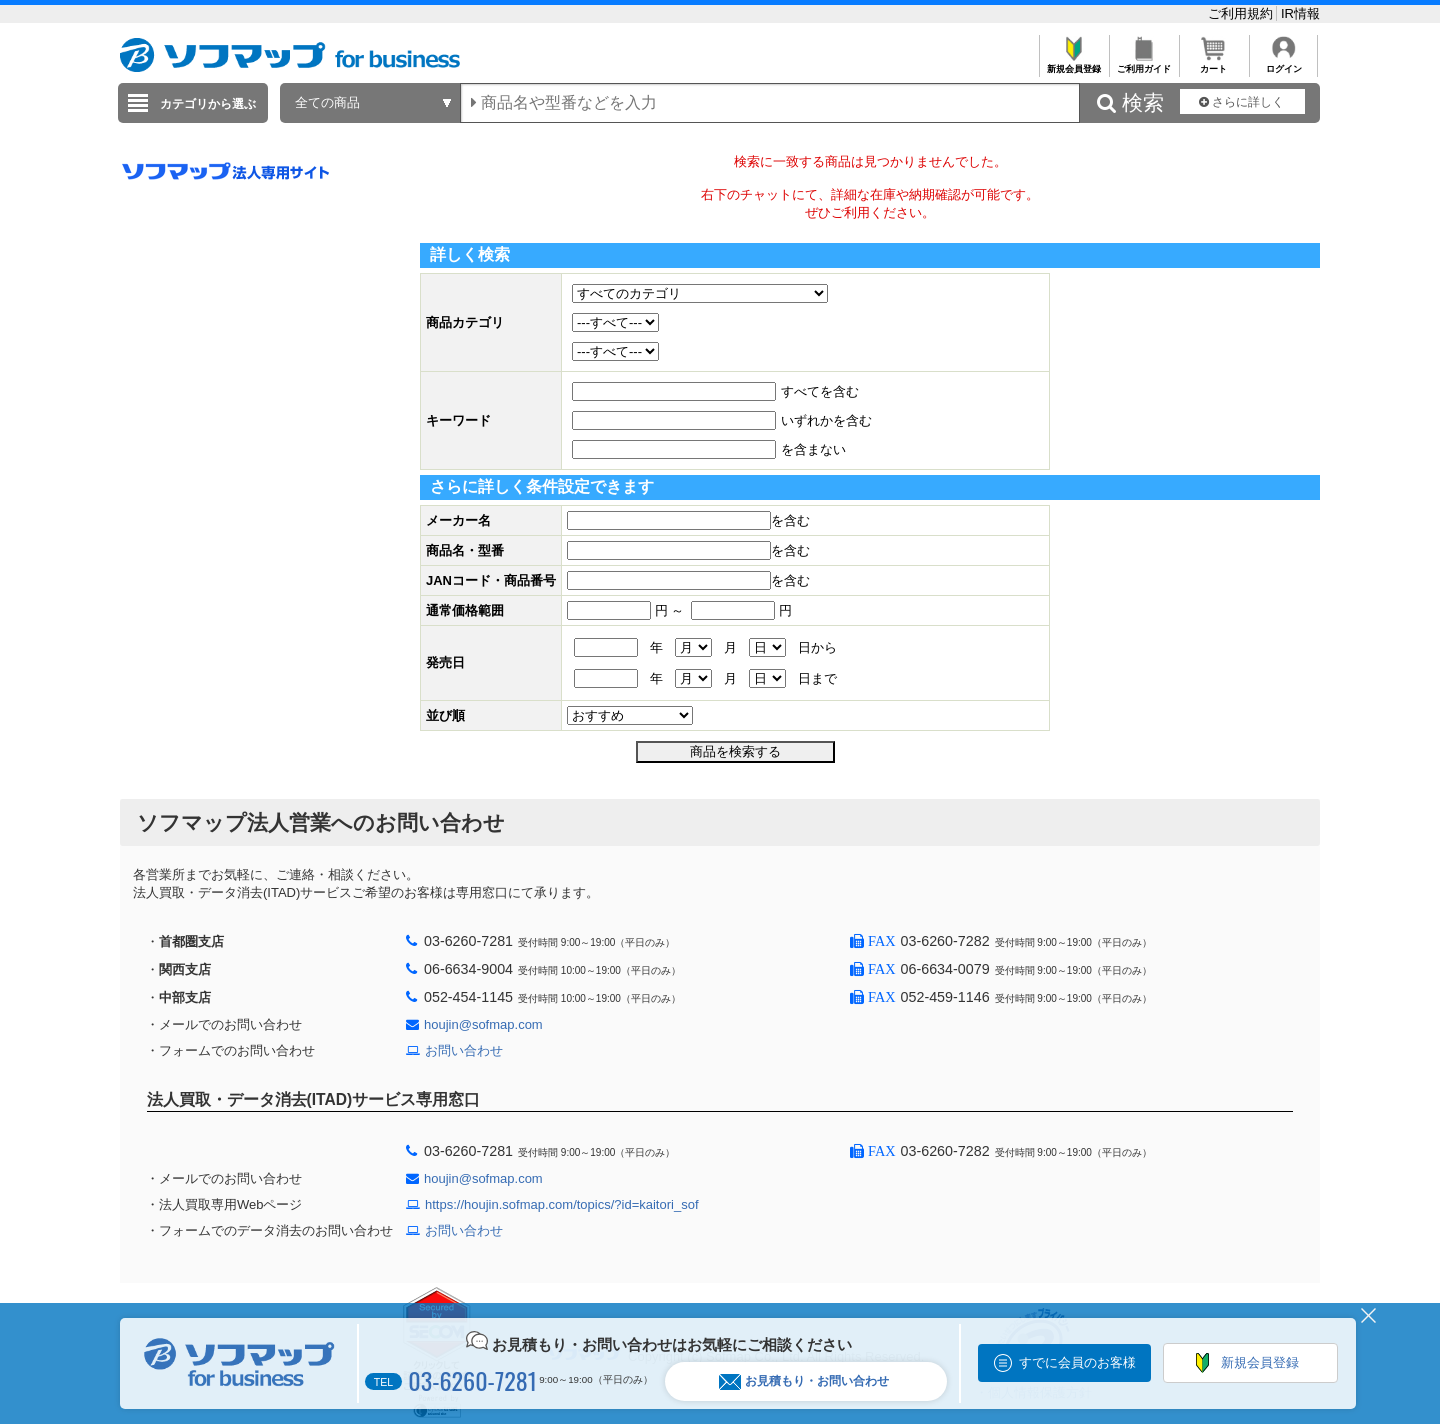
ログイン (1283, 63)
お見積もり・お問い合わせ (804, 1381)
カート (1213, 63)
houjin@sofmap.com (483, 1024)
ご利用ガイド (1143, 63)
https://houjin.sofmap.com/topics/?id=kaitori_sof (562, 1204)
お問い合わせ (464, 1050)
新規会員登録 (1073, 63)
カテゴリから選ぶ (208, 104)
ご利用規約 (1242, 13)
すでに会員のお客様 (1077, 1362)
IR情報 (1300, 13)
